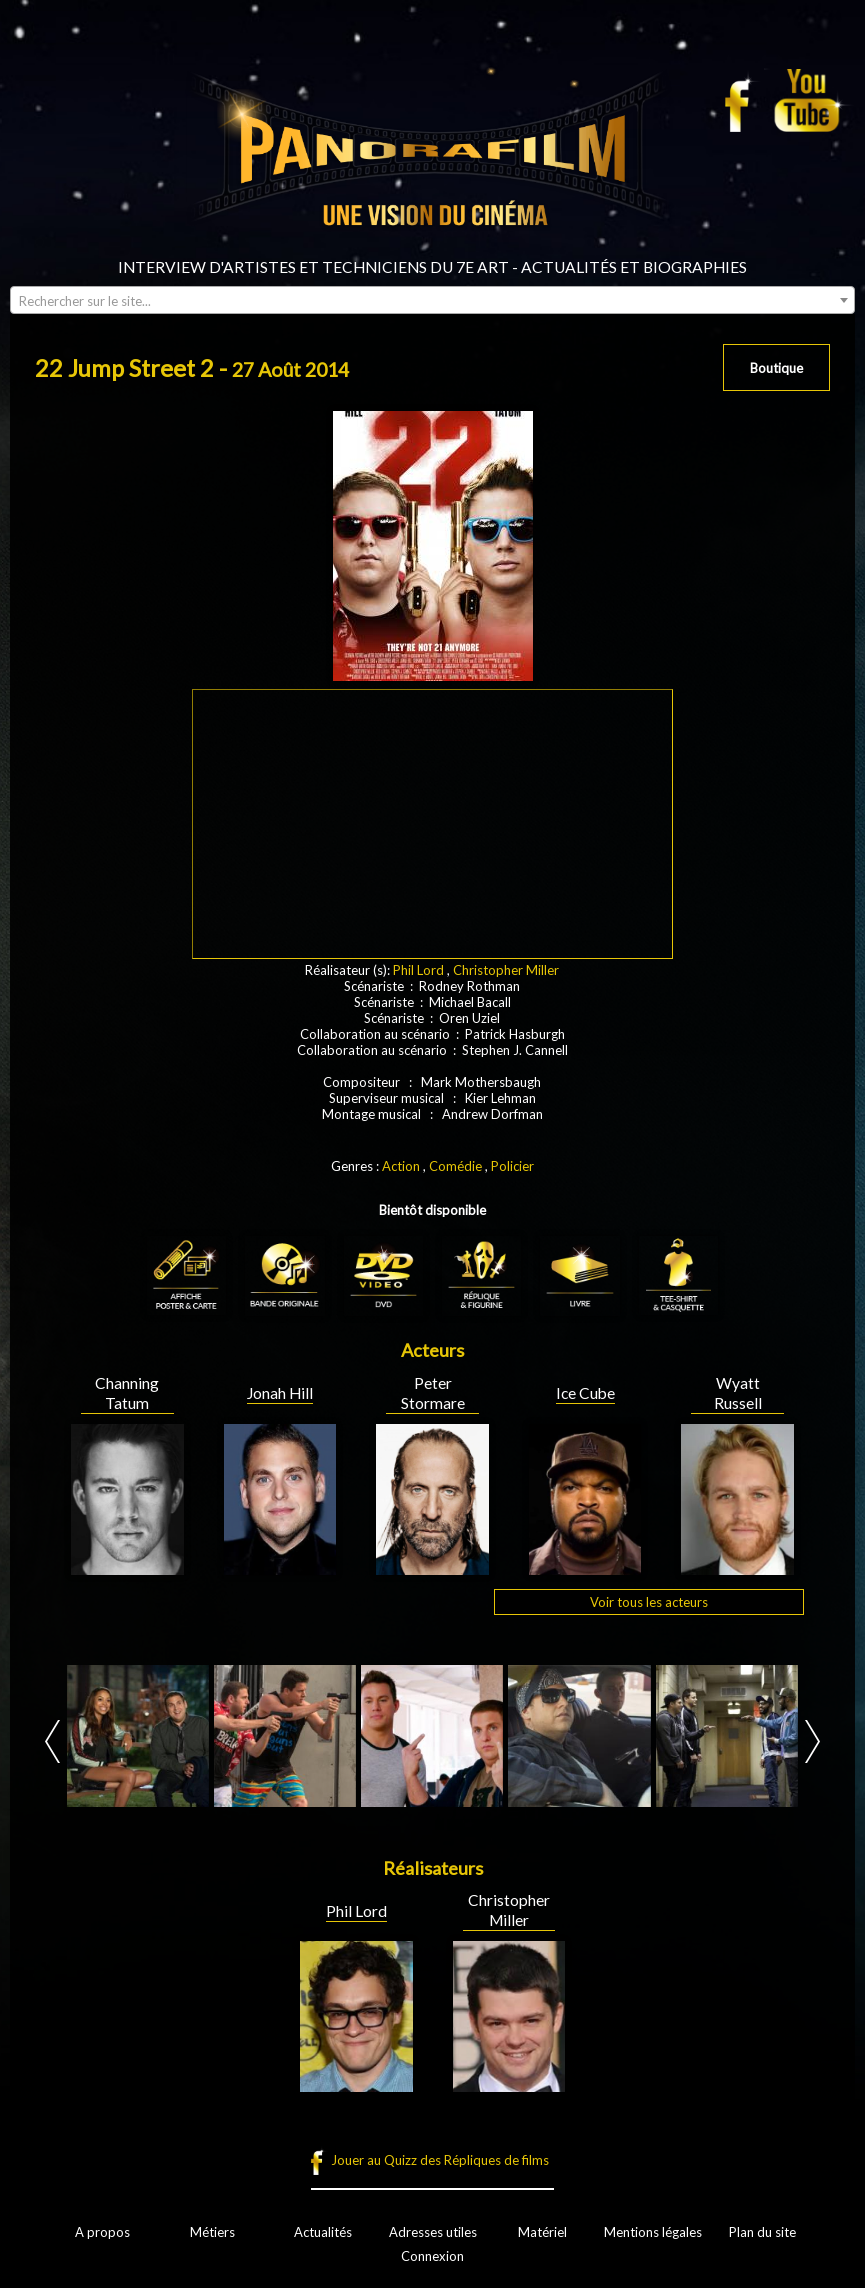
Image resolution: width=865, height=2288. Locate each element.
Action (401, 1166)
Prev (52, 1741)
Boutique (776, 368)
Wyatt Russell (738, 1393)
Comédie (455, 1166)
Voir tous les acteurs (649, 1602)
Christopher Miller (506, 970)
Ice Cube (585, 1393)
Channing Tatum (127, 1393)
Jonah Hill (280, 1393)
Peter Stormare (433, 1393)
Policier (512, 1166)
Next (812, 1741)
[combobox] (432, 300)
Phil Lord (418, 970)
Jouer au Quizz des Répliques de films (440, 2160)
